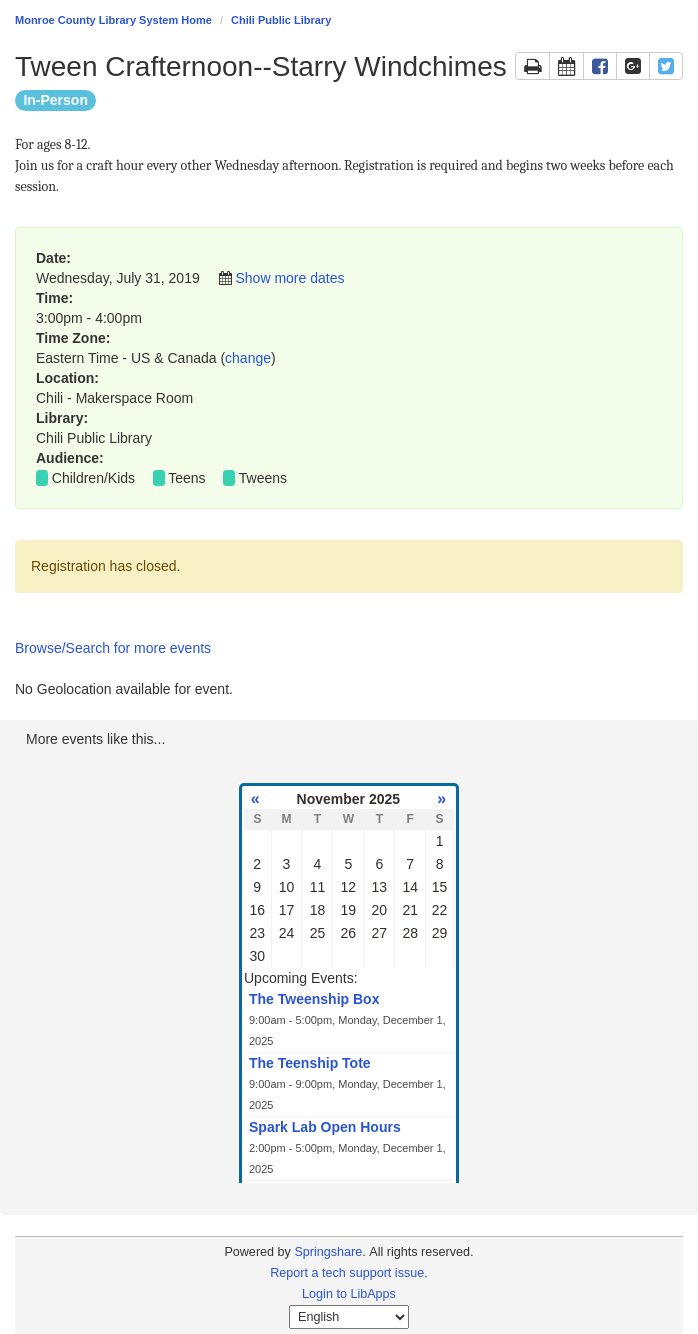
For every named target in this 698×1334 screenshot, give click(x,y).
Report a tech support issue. (349, 1273)
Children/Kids (93, 478)
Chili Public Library (281, 20)
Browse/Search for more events (113, 648)
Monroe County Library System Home (113, 20)
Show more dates (289, 278)
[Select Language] (349, 1317)
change (248, 358)
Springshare (328, 1252)
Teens (186, 478)
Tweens (263, 478)
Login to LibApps (349, 1294)
